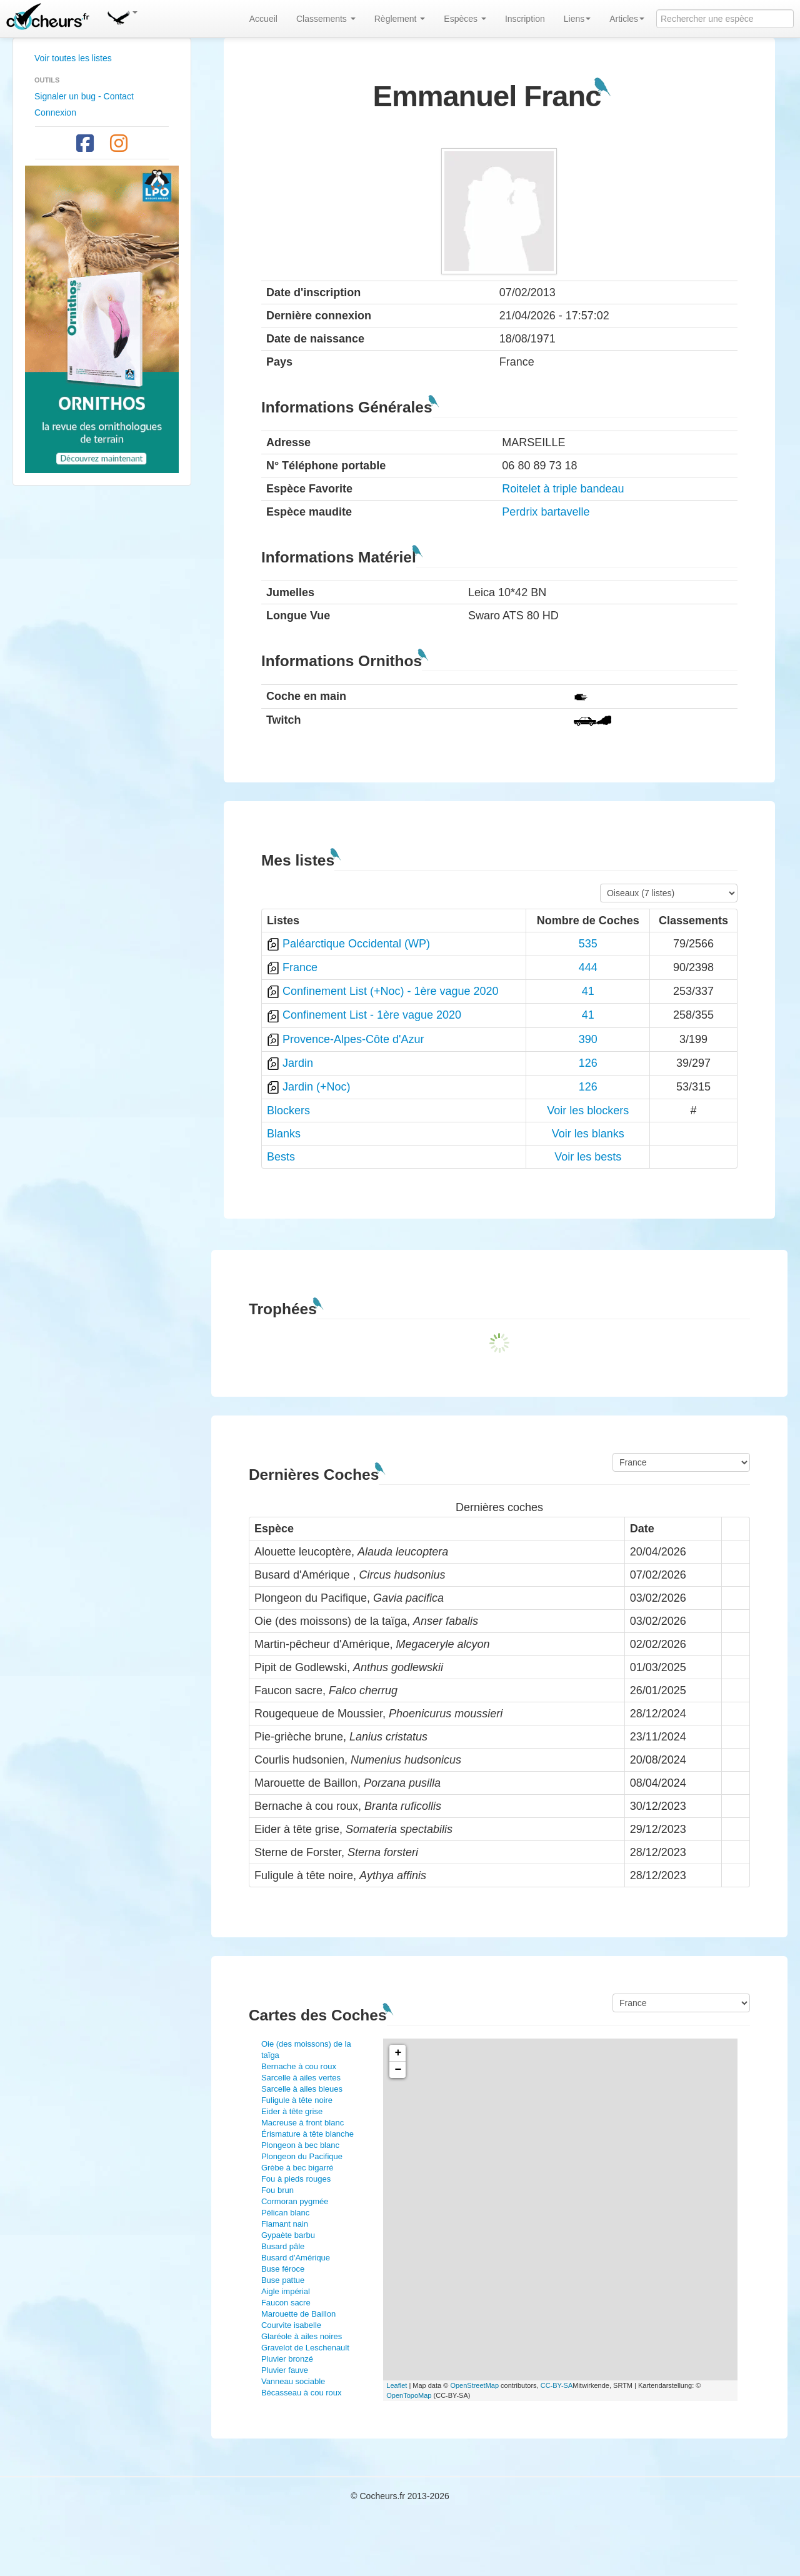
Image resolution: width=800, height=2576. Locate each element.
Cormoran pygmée (295, 2201)
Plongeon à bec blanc (300, 2145)
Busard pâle (282, 2246)
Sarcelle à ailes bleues (301, 2089)
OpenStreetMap (474, 2385)
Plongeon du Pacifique (301, 2156)
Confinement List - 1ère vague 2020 (371, 1015)
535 (588, 943)
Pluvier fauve (284, 2370)
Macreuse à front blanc (302, 2122)
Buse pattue (282, 2280)
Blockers (288, 1110)
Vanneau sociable (293, 2381)
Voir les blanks (588, 1133)
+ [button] (397, 2052)
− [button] (397, 2069)
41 (588, 991)
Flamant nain (284, 2224)
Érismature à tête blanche (307, 2134)
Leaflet (396, 2385)
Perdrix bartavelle (545, 512)
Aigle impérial (285, 2291)
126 (588, 1063)
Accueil (263, 19)
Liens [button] (577, 19)
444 (588, 967)
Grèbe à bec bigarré (297, 2167)
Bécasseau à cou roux (301, 2392)
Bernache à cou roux (298, 2066)
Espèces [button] (465, 19)
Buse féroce (282, 2269)
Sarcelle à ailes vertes (301, 2077)
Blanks (284, 1133)
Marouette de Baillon (298, 2314)
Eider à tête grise (291, 2111)
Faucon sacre (286, 2302)
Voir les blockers (588, 1110)
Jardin (297, 1063)
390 (588, 1039)
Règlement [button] (400, 19)
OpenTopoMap (408, 2395)
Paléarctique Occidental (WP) (356, 943)
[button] (122, 15)
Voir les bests (587, 1157)
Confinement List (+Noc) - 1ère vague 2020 (390, 991)
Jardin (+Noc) (316, 1087)
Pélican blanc (285, 2212)
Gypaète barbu (288, 2235)
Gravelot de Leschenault (305, 2347)
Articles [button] (626, 19)
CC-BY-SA (557, 2385)
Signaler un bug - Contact (84, 96)
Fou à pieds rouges (296, 2179)
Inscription (525, 19)
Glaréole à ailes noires (301, 2336)
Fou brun (277, 2190)
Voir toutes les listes (73, 58)
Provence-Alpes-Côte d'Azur (353, 1039)
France (300, 967)
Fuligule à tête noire (296, 2100)
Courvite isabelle (291, 2325)
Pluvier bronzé (287, 2359)
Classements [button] (326, 19)
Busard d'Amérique (295, 2257)
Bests (281, 1157)
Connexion (55, 112)
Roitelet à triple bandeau (563, 488)
